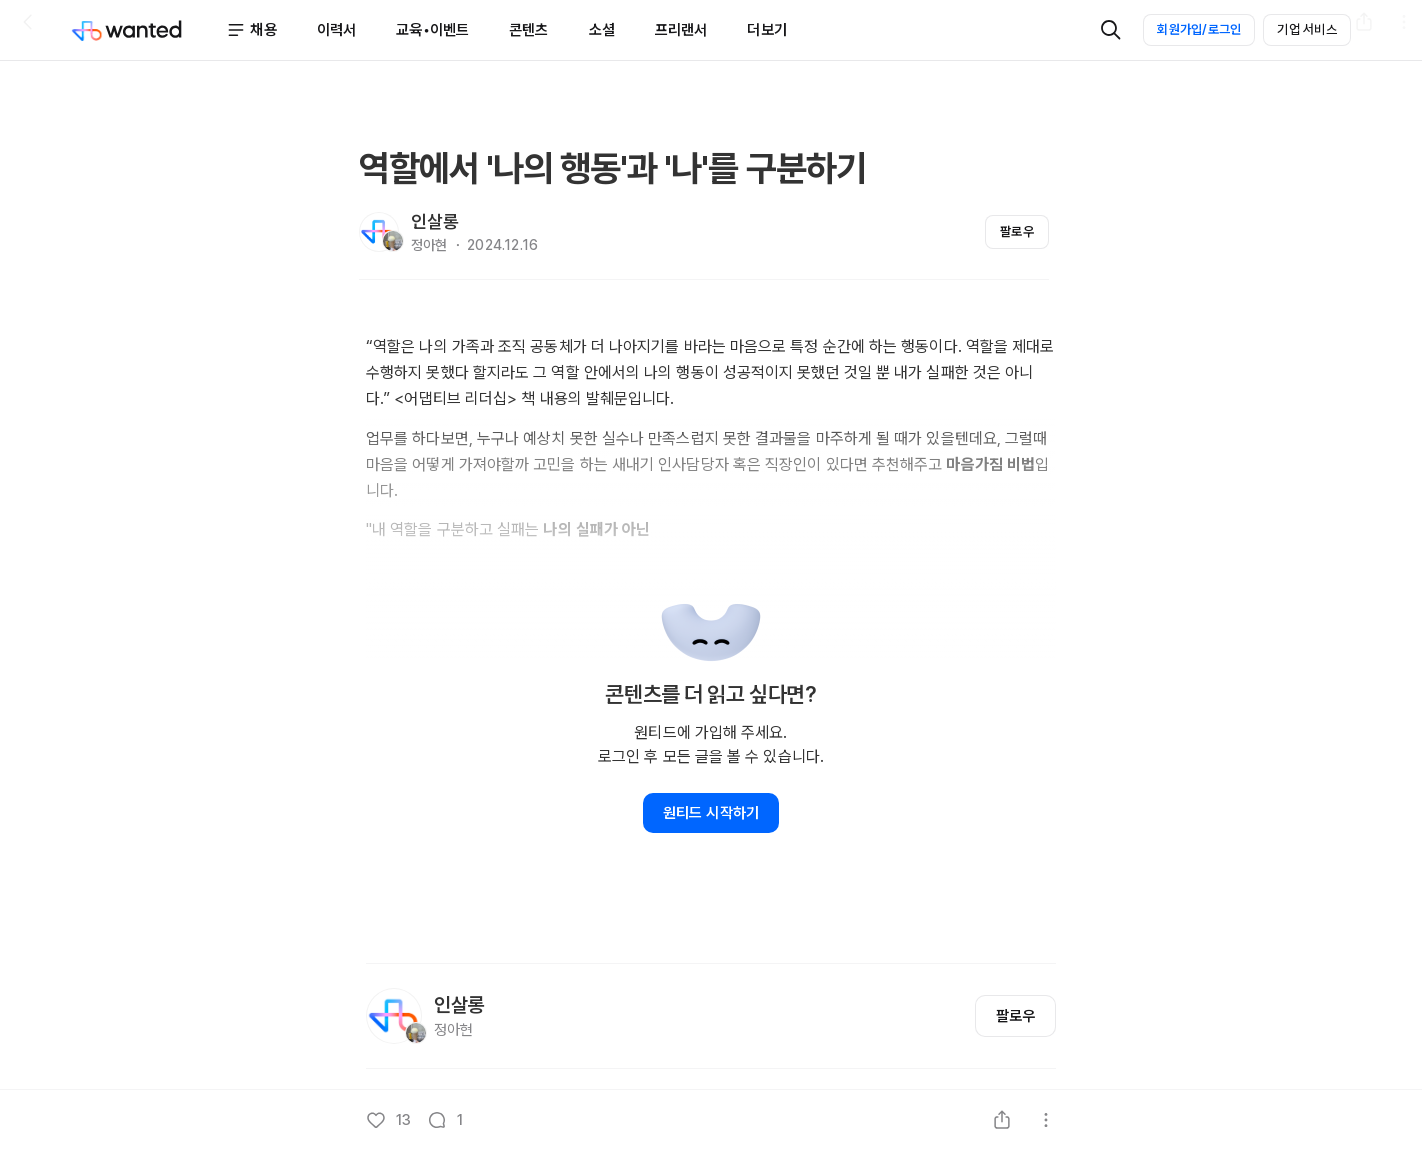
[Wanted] (148, 30)
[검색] (1111, 30)
